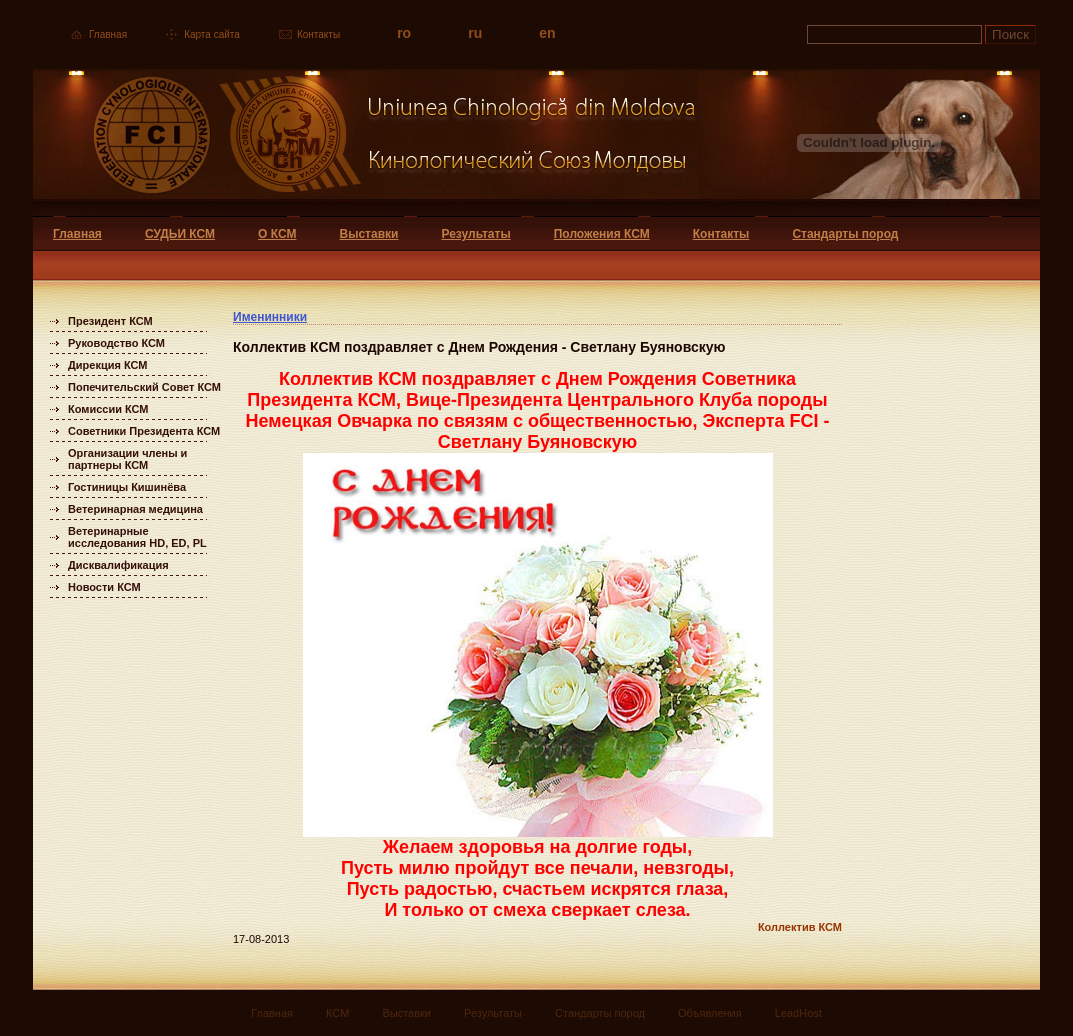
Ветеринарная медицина (135, 509)
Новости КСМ (104, 587)
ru (475, 33)
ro (404, 33)
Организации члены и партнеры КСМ (127, 459)
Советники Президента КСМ (144, 431)
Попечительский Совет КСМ (144, 387)
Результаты (475, 234)
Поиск (1010, 34)
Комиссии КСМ (108, 409)
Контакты (318, 34)
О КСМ (277, 234)
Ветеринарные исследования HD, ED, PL (137, 537)
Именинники (270, 317)
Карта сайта (212, 34)
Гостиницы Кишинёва (127, 487)
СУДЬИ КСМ (180, 234)
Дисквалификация (118, 565)
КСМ (337, 1013)
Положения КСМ (602, 234)
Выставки (369, 234)
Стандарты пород (845, 234)
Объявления (710, 1013)
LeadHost (798, 1013)
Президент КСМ (110, 321)
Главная (108, 34)
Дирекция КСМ (107, 365)
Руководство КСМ (116, 343)
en (547, 33)
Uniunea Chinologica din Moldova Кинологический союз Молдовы (365, 142)
